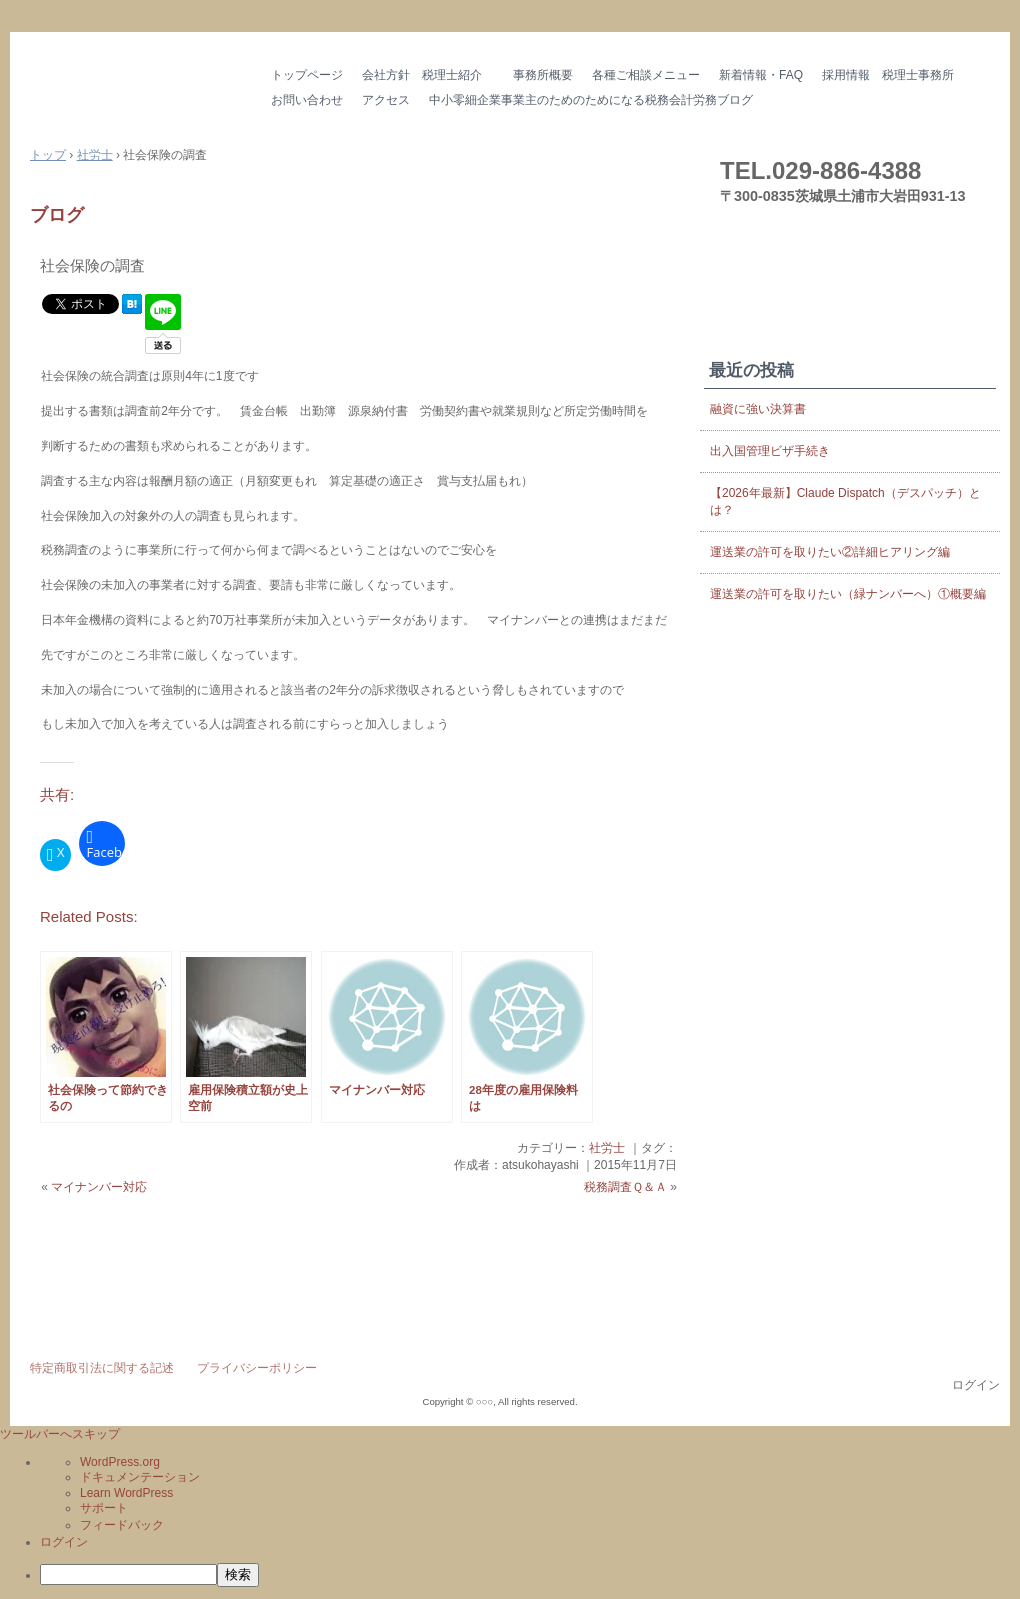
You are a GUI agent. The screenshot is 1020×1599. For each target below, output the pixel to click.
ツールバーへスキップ (60, 1434)
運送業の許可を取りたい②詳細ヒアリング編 (830, 552)
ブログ (57, 215)
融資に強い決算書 (758, 409)
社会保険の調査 (92, 265)
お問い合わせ (307, 100)
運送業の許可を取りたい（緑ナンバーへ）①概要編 (848, 594)
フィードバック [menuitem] (122, 1525)
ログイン (976, 1385)
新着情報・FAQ (761, 75)
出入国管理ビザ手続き (770, 451)
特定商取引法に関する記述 (102, 1368)
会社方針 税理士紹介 (428, 75)
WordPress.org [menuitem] (120, 1462)
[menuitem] (530, 1575)
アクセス (386, 100)
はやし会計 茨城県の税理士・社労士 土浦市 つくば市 (135, 89)
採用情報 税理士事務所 (888, 75)
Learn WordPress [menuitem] (126, 1493)
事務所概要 (543, 75)
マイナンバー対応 (99, 1187)
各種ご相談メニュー (646, 75)
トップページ (307, 75)
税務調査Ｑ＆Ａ (625, 1187)
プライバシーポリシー (257, 1368)
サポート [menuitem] (104, 1508)
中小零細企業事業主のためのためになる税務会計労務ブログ (591, 100)
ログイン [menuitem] (64, 1542)
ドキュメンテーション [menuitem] (140, 1477)
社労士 (607, 1148)
